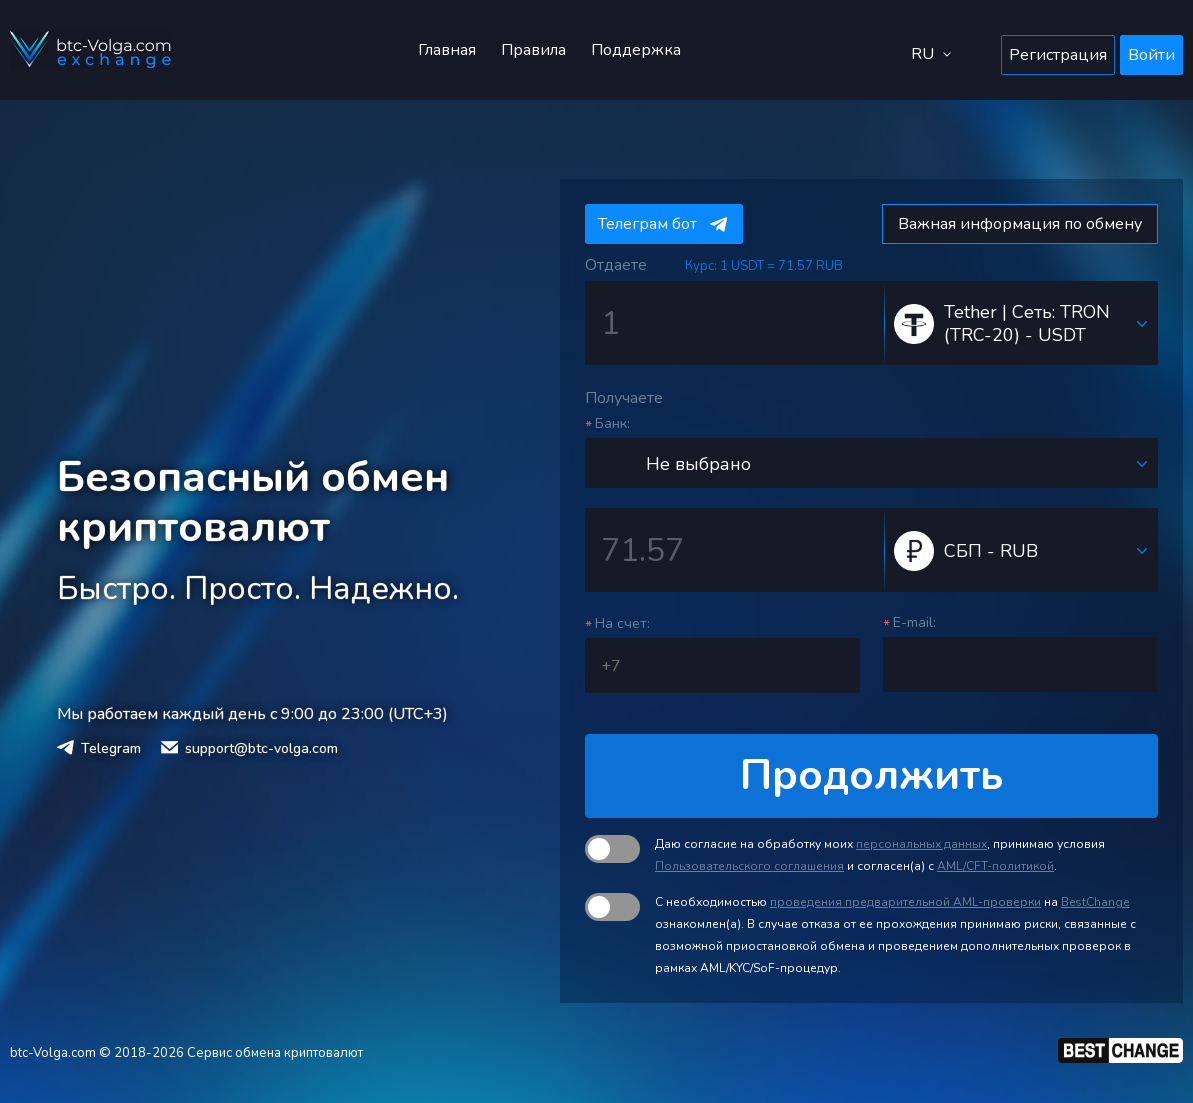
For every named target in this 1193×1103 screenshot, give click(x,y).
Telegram (111, 748)
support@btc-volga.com (261, 748)
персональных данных (921, 844)
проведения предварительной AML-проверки (905, 902)
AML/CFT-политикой (995, 866)
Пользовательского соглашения (749, 866)
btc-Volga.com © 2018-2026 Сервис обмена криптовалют (186, 1053)
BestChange (1095, 902)
